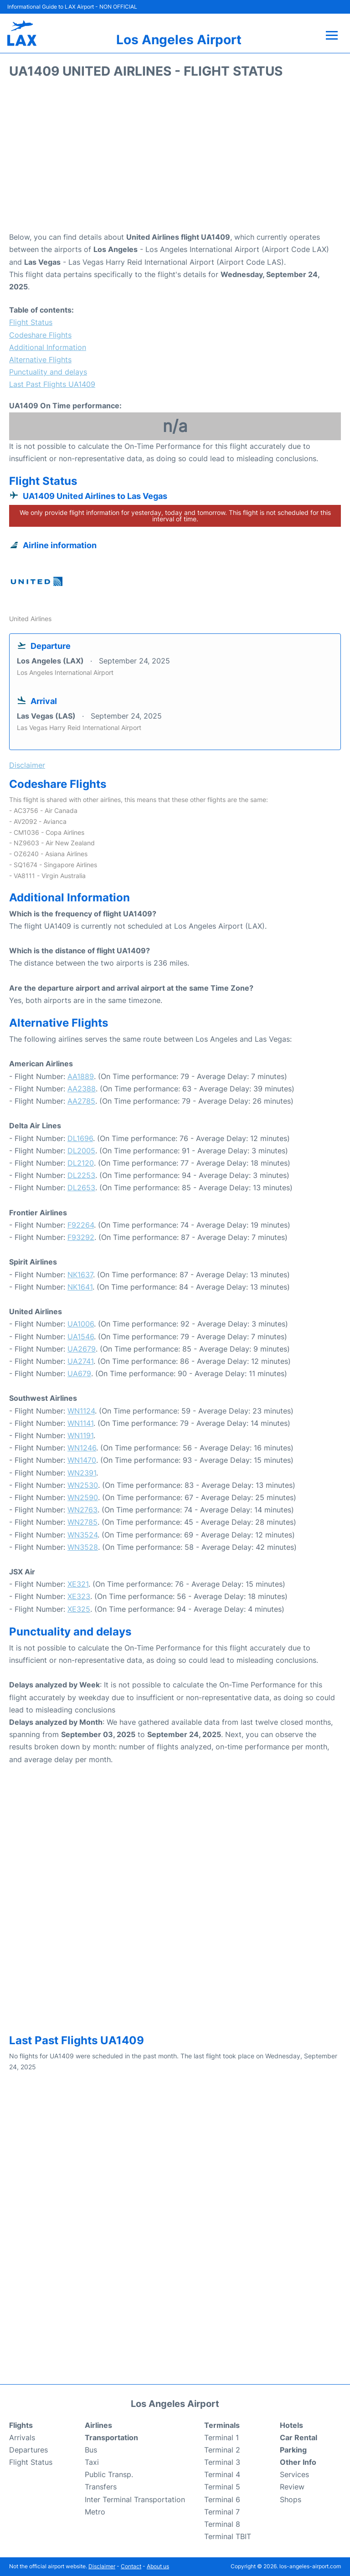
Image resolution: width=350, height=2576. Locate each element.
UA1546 (80, 1336)
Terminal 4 (222, 2474)
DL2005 (81, 1150)
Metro (95, 2511)
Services (294, 2474)
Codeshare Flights (40, 334)
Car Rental (298, 2437)
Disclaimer (101, 2566)
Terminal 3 (222, 2462)
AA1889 (80, 1076)
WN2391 (81, 1472)
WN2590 (82, 1497)
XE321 (77, 1584)
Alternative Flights (40, 359)
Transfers (101, 2486)
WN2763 (82, 1509)
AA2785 (81, 1100)
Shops (290, 2499)
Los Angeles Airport (179, 39)
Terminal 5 (222, 2486)
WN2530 (82, 1485)
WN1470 (81, 1460)
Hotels (291, 2425)
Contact (131, 2566)
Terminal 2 (222, 2449)
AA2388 (81, 1088)
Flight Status (30, 322)
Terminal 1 (221, 2437)
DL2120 (80, 1162)
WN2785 (82, 1522)
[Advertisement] (175, 158)
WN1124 (81, 1410)
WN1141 (80, 1423)
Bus (91, 2449)
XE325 (78, 1609)
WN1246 (81, 1447)
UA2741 (80, 1361)
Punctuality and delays (48, 371)
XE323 (78, 1596)
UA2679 (81, 1348)
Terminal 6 (222, 2499)
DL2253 (81, 1175)
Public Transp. (109, 2474)
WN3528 (82, 1547)
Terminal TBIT (227, 2536)
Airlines (98, 2425)
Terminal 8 (222, 2524)
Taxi (92, 2462)
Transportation (111, 2437)
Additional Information (47, 347)
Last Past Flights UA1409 (52, 384)
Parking (293, 2449)
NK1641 (80, 1286)
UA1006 (80, 1323)
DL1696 (80, 1138)
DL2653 (81, 1187)
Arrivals (22, 2437)
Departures (28, 2449)
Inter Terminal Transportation (135, 2499)
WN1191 (80, 1435)
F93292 (80, 1237)
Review (292, 2486)
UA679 (79, 1373)
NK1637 (80, 1274)
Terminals (222, 2425)
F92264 (80, 1224)
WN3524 (82, 1534)
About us (158, 2566)
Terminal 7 (222, 2511)
